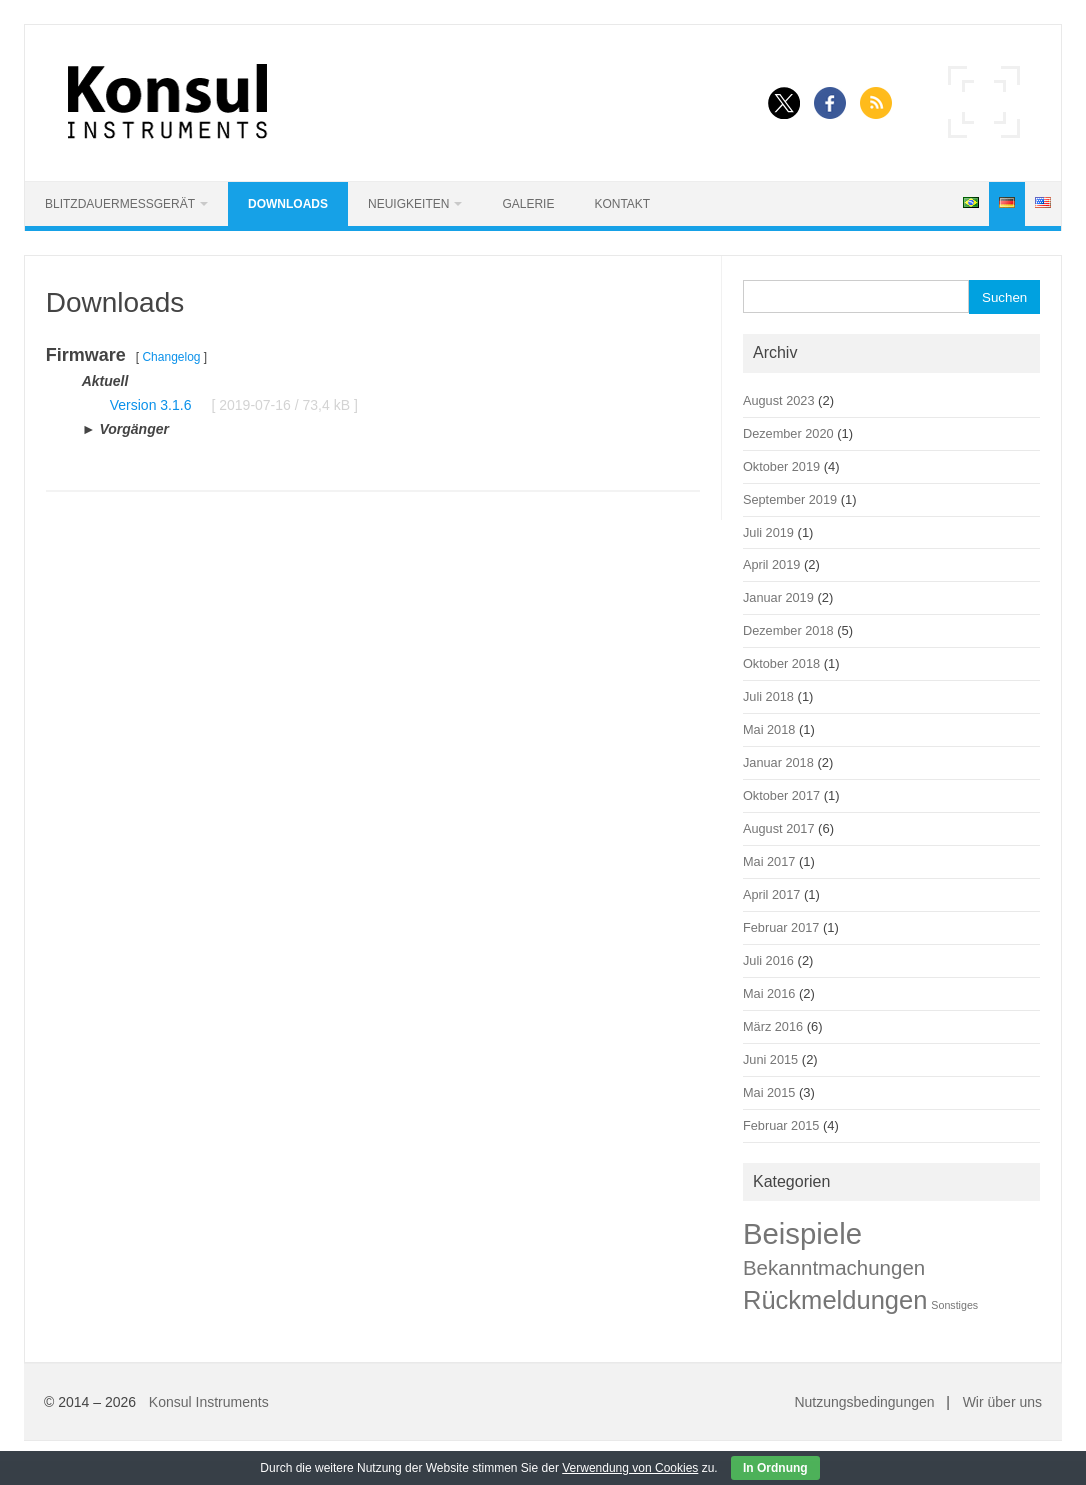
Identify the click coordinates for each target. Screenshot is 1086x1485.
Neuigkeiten (408, 204)
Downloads (288, 204)
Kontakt (622, 204)
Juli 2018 (768, 696)
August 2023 (779, 400)
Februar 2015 (781, 1125)
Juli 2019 (768, 532)
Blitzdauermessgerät (120, 204)
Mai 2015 (769, 1092)
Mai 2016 (769, 993)
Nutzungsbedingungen (864, 1402)
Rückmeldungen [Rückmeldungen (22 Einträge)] (835, 1300)
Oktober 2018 (781, 663)
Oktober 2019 (781, 466)
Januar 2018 (778, 762)
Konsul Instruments (209, 1402)
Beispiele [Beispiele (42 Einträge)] (802, 1233)
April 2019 (771, 564)
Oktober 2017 (781, 795)
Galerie (528, 204)
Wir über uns (1002, 1402)
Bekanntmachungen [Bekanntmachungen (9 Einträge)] (834, 1267)
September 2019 (790, 499)
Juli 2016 (768, 960)
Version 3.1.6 (151, 405)
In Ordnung (775, 1468)
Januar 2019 (778, 597)
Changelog (171, 357)
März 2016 (773, 1026)
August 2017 (779, 828)
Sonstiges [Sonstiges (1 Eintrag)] (954, 1305)
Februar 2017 (781, 927)
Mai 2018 (769, 729)
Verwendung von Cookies (630, 1468)
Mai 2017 (769, 861)
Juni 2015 (770, 1059)
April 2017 (771, 894)
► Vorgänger (125, 429)
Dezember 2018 (788, 630)
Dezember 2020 (788, 433)
